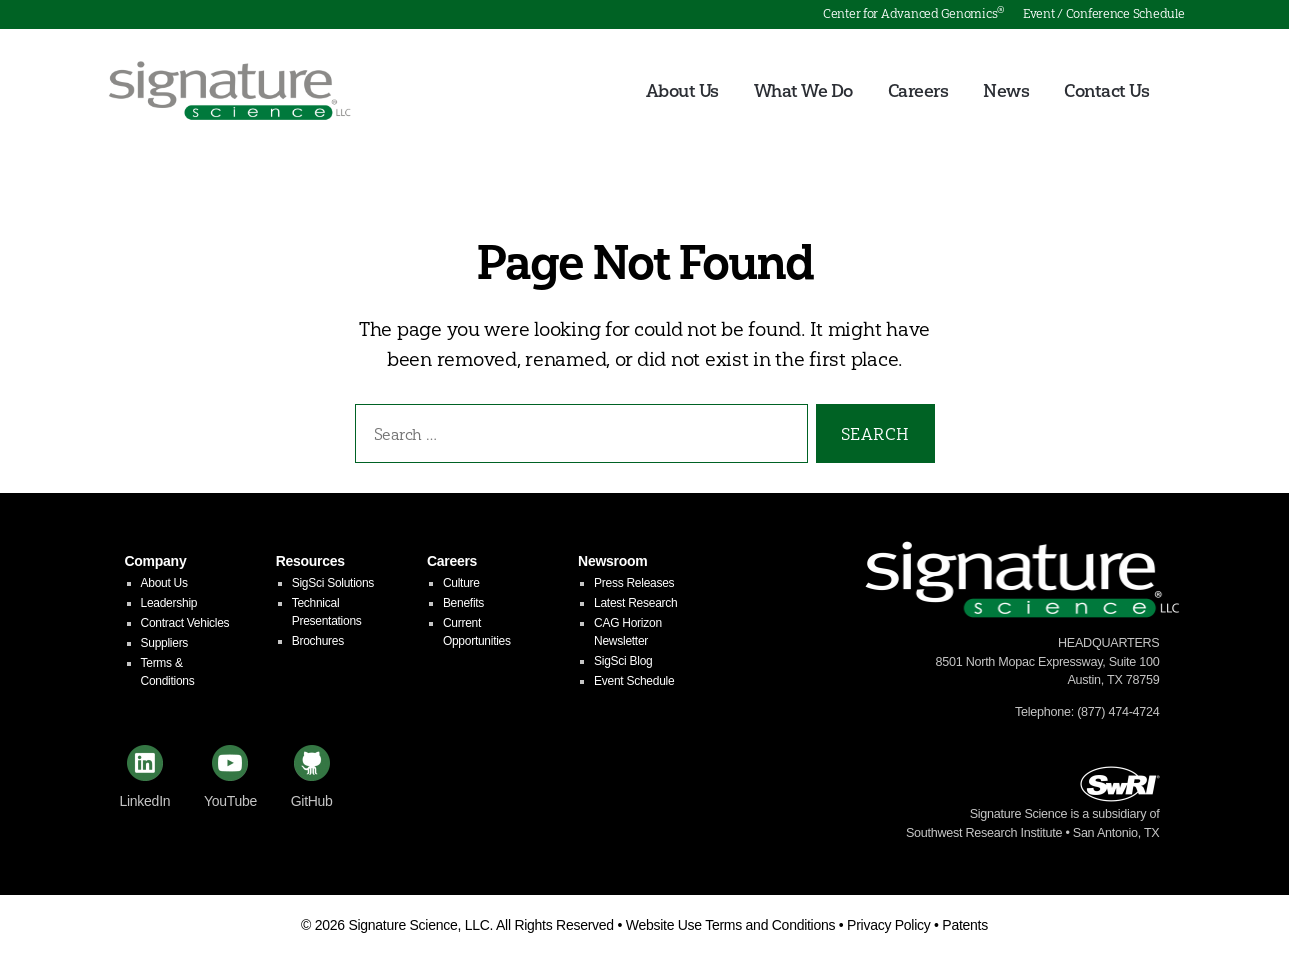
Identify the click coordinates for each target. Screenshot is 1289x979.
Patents (965, 925)
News (1006, 91)
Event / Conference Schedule (1104, 13)
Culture (461, 583)
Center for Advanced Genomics (913, 13)
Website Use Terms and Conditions (731, 925)
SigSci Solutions (333, 583)
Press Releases (634, 583)
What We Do (803, 91)
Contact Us (1106, 91)
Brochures (318, 641)
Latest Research (635, 603)
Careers (918, 91)
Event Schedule (634, 681)
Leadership (169, 603)
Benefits (463, 603)
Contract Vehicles (185, 623)
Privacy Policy (888, 925)
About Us (682, 91)
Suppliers (165, 643)
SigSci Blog (623, 661)
